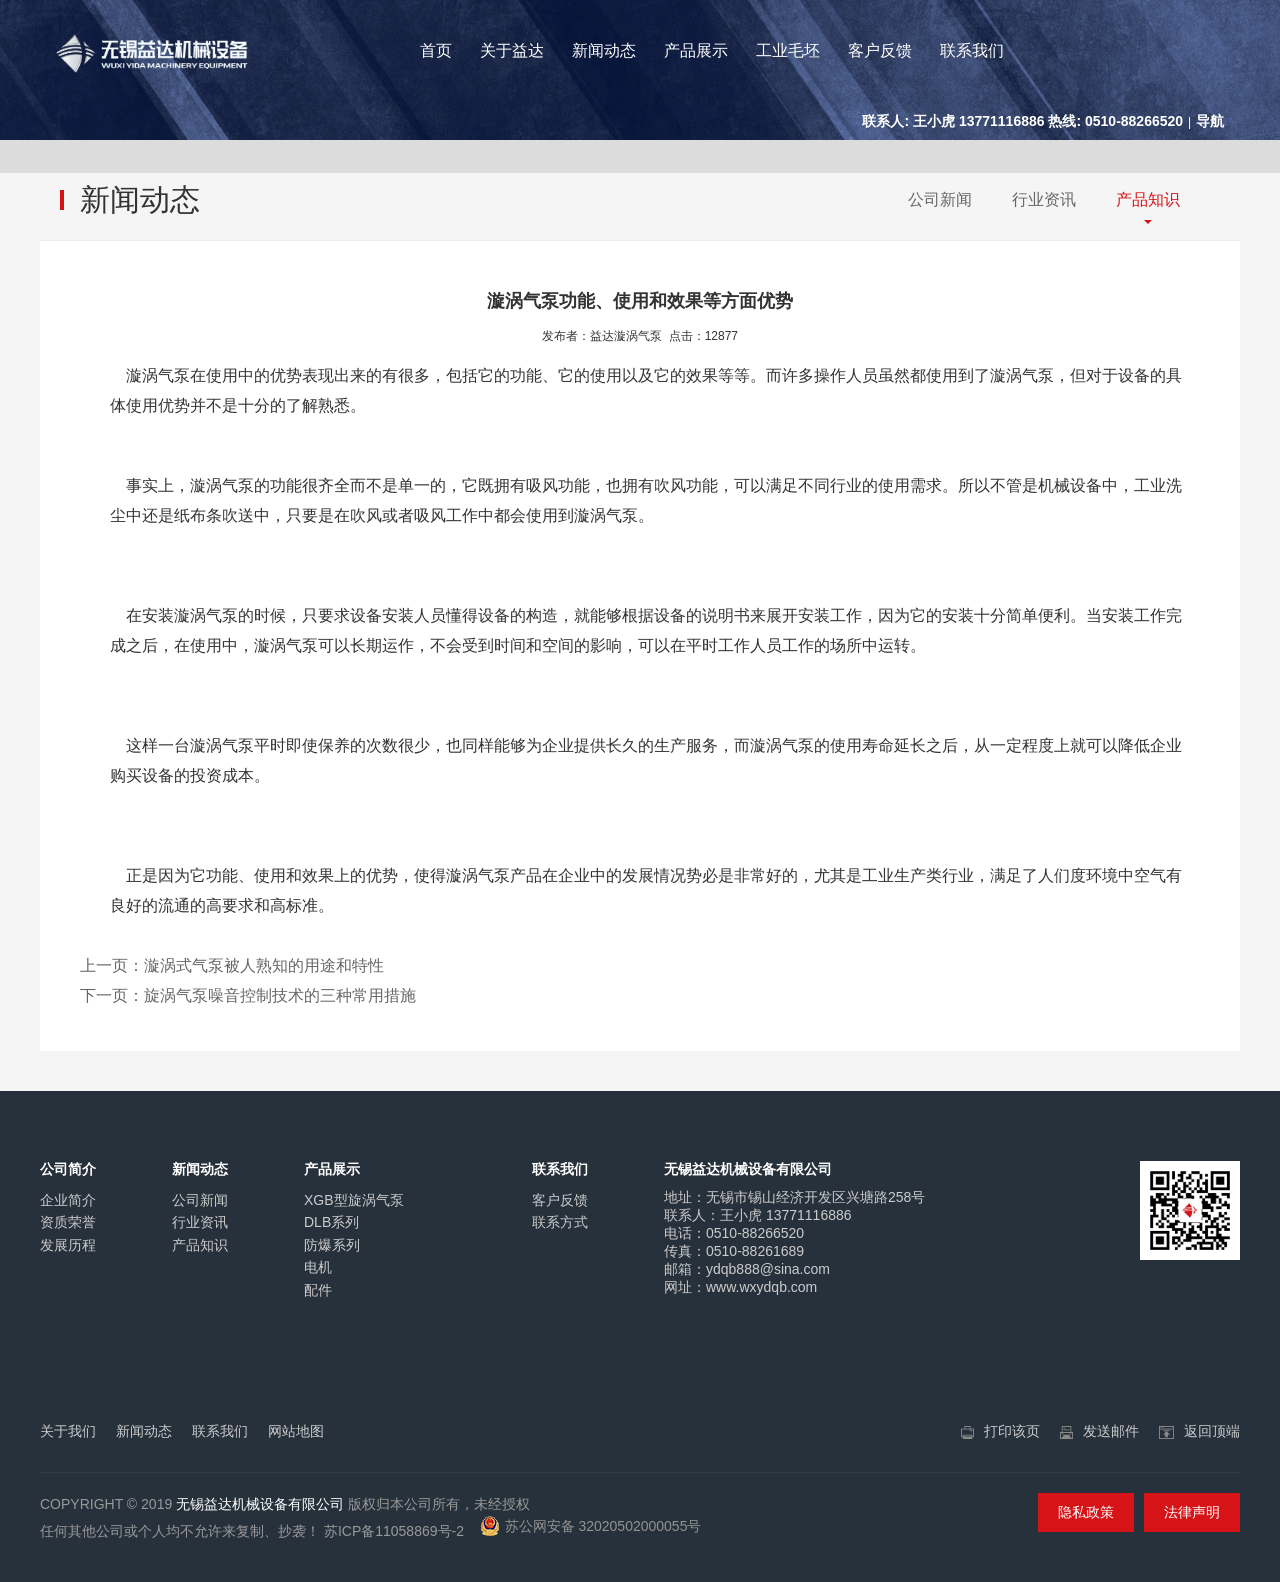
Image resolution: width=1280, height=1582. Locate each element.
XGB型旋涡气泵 (354, 1200)
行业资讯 (1044, 199)
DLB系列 (331, 1222)
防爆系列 (332, 1245)
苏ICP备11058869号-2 (394, 1531)
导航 (1210, 121)
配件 (318, 1290)
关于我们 (68, 1431)
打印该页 (1012, 1431)
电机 (318, 1267)
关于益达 (512, 50)
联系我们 (972, 50)
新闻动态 (604, 50)
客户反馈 (880, 50)
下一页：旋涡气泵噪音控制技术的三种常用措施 (248, 995)
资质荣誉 (68, 1222)
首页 (436, 50)
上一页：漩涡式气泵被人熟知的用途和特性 (232, 965)
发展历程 (68, 1245)
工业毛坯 (788, 50)
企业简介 (68, 1200)
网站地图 (296, 1431)
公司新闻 (940, 199)
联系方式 (560, 1222)
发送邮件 (1111, 1431)
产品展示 (696, 50)
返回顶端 (1212, 1431)
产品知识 (1148, 199)
